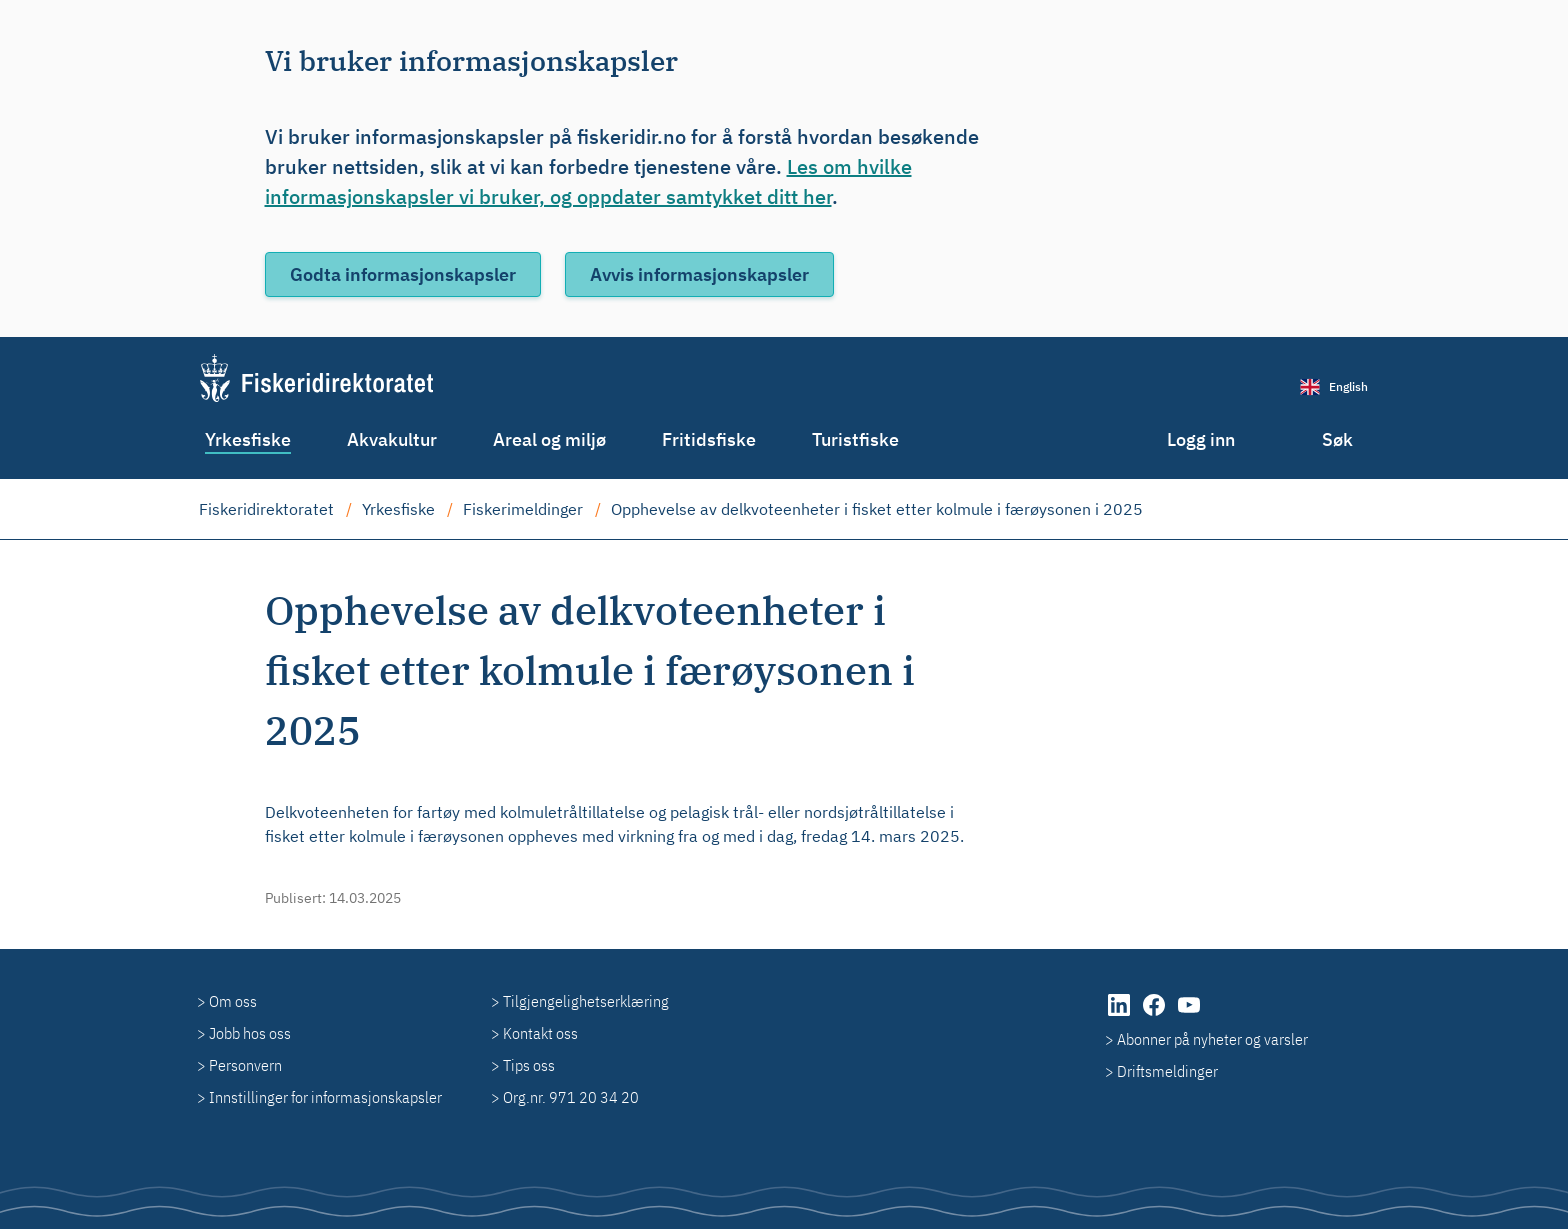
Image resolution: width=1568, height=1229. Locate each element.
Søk (1337, 439)
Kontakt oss (540, 1033)
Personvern (245, 1065)
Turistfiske (855, 439)
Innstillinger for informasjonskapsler (325, 1097)
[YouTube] (1189, 1015)
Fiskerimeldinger (523, 509)
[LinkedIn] (1120, 1015)
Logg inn (1201, 439)
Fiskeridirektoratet (266, 509)
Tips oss (529, 1065)
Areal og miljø (549, 439)
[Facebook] (1155, 1015)
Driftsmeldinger (1167, 1071)
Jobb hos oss (250, 1033)
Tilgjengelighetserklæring (586, 1001)
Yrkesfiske (248, 439)
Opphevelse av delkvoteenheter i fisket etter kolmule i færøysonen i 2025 (877, 509)
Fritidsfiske (709, 439)
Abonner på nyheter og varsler (1212, 1039)
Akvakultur (392, 439)
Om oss (233, 1001)
